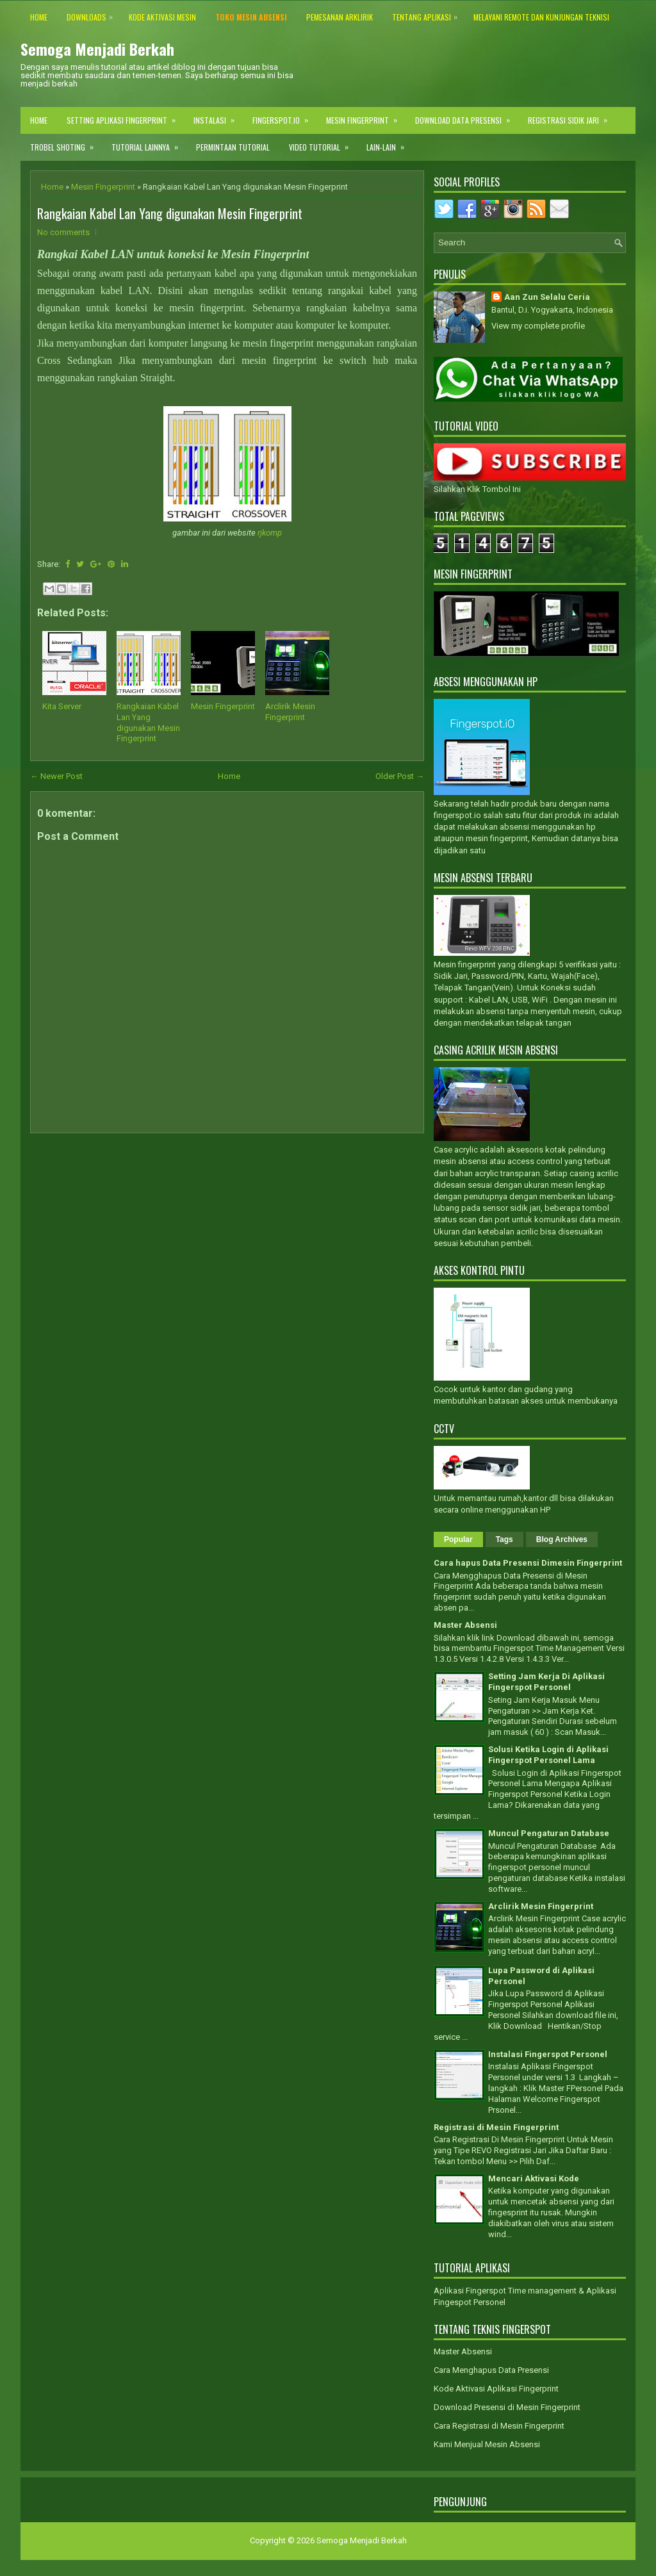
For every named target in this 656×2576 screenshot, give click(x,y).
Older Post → (399, 776)
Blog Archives (561, 1539)
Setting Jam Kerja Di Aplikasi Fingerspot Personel (546, 1681)
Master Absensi (465, 1625)
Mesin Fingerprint (366, 116)
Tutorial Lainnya (148, 143)
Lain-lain (389, 143)
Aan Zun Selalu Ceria (547, 297)
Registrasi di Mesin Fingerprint (496, 2127)
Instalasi (218, 116)
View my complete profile (538, 326)
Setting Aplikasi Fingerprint (125, 116)
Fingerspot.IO (284, 116)
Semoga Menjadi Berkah (97, 48)
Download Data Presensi (466, 116)
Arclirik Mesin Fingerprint (290, 711)
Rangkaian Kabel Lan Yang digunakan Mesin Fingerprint (169, 213)
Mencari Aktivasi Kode (533, 2178)
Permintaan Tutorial (233, 147)
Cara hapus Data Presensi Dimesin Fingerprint (528, 1563)
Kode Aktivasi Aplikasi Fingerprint (496, 2388)
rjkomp (270, 532)
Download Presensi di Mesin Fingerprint (507, 2407)
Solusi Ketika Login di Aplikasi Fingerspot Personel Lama (548, 1754)
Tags (504, 1539)
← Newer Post (56, 776)
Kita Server (61, 706)
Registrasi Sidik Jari (572, 116)
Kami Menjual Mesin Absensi (487, 2444)
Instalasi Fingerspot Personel (547, 2054)
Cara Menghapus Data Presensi (491, 2370)
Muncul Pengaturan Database (548, 1833)
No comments (63, 232)
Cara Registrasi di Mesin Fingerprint (499, 2426)
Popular (458, 1539)
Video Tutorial (323, 143)
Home (38, 120)
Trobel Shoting (66, 143)
